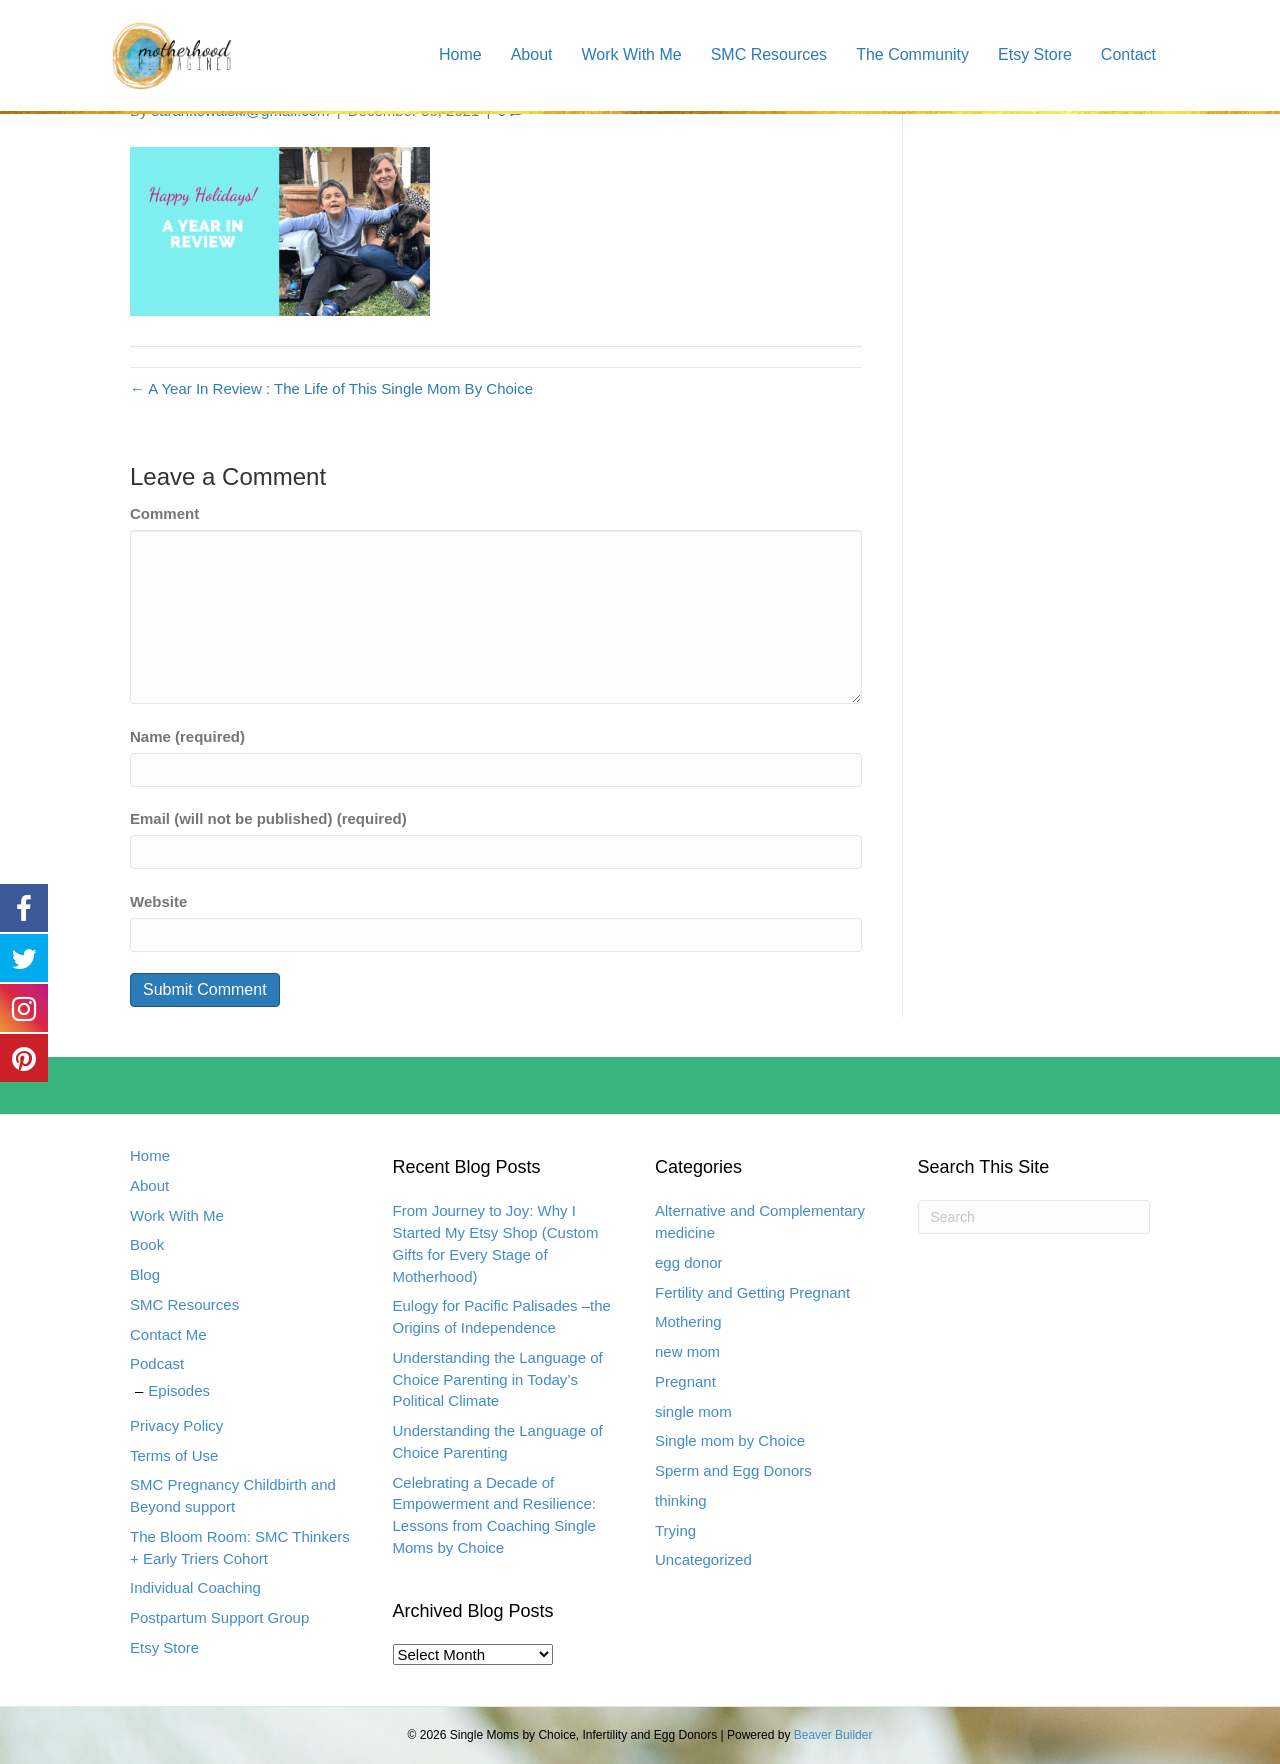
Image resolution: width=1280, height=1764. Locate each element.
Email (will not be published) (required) (268, 818)
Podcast (157, 1363)
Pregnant (685, 1381)
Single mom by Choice (730, 1440)
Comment (164, 513)
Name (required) (187, 736)
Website (158, 901)
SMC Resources (769, 54)
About (532, 54)
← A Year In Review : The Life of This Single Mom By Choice (331, 388)
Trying (675, 1530)
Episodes (179, 1390)
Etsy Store (1035, 54)
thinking (681, 1500)
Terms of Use (174, 1455)
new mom (687, 1351)
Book (147, 1244)
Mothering (688, 1321)
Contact (1128, 54)
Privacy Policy (176, 1425)
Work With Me (631, 54)
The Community (912, 54)
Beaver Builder (833, 1735)
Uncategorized (703, 1559)
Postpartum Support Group (219, 1617)
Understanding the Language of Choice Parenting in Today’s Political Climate (498, 1379)
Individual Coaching (195, 1587)
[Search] (1034, 1217)
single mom (693, 1411)
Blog (145, 1274)
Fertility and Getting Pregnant (752, 1292)
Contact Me (168, 1334)
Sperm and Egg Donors (733, 1470)
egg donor (689, 1262)
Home (460, 54)
